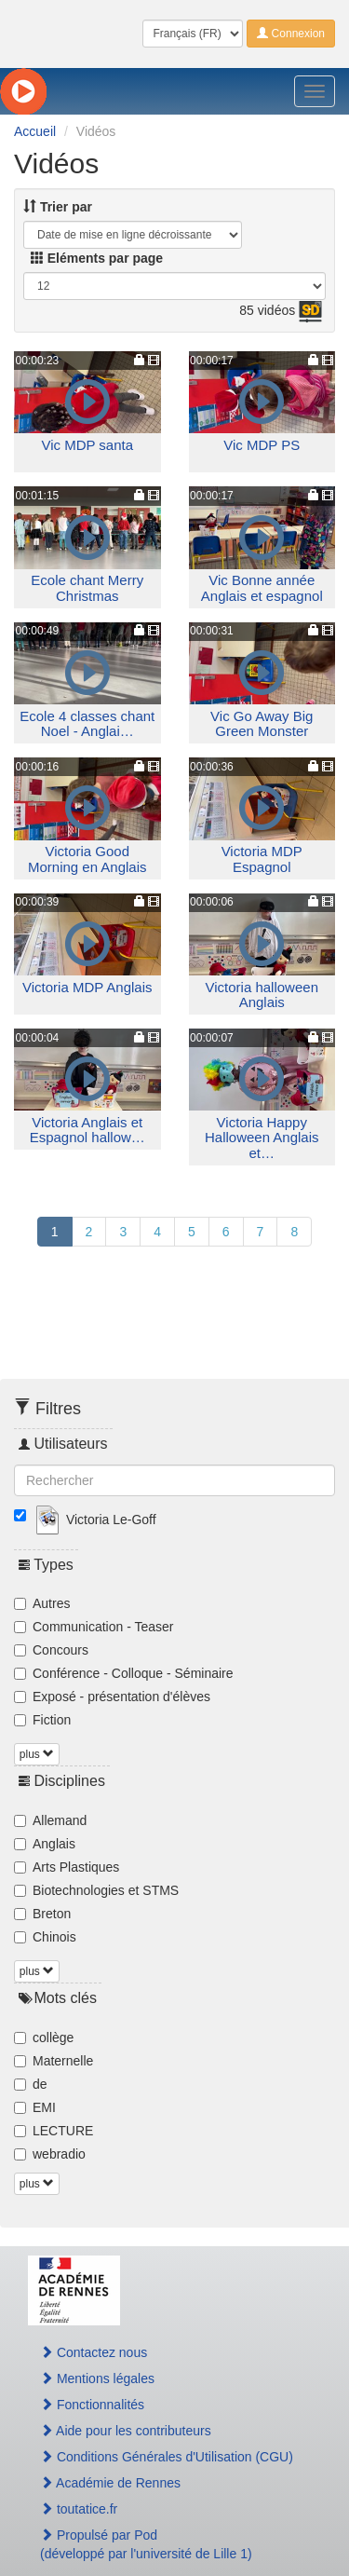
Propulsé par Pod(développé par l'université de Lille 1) (146, 2544)
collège (44, 2037)
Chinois (45, 1936)
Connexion (291, 33)
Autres (42, 1603)
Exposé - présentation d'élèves (112, 1696)
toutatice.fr (78, 2508)
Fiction (42, 1719)
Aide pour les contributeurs (125, 2430)
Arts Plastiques (66, 1867)
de (30, 2084)
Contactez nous (93, 2352)
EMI (35, 2107)
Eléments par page (97, 258)
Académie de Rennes (110, 2482)
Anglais (44, 1843)
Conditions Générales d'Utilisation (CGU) (166, 2456)
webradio (50, 2154)
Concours (51, 1649)
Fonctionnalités (92, 2404)
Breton (42, 1913)
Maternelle (53, 2060)
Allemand (50, 1820)
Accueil (35, 131)
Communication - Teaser (93, 1626)
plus (37, 1754)
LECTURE (53, 2130)
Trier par (57, 206)
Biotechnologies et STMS (96, 1890)
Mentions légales (97, 2378)
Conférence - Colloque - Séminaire (124, 1673)
